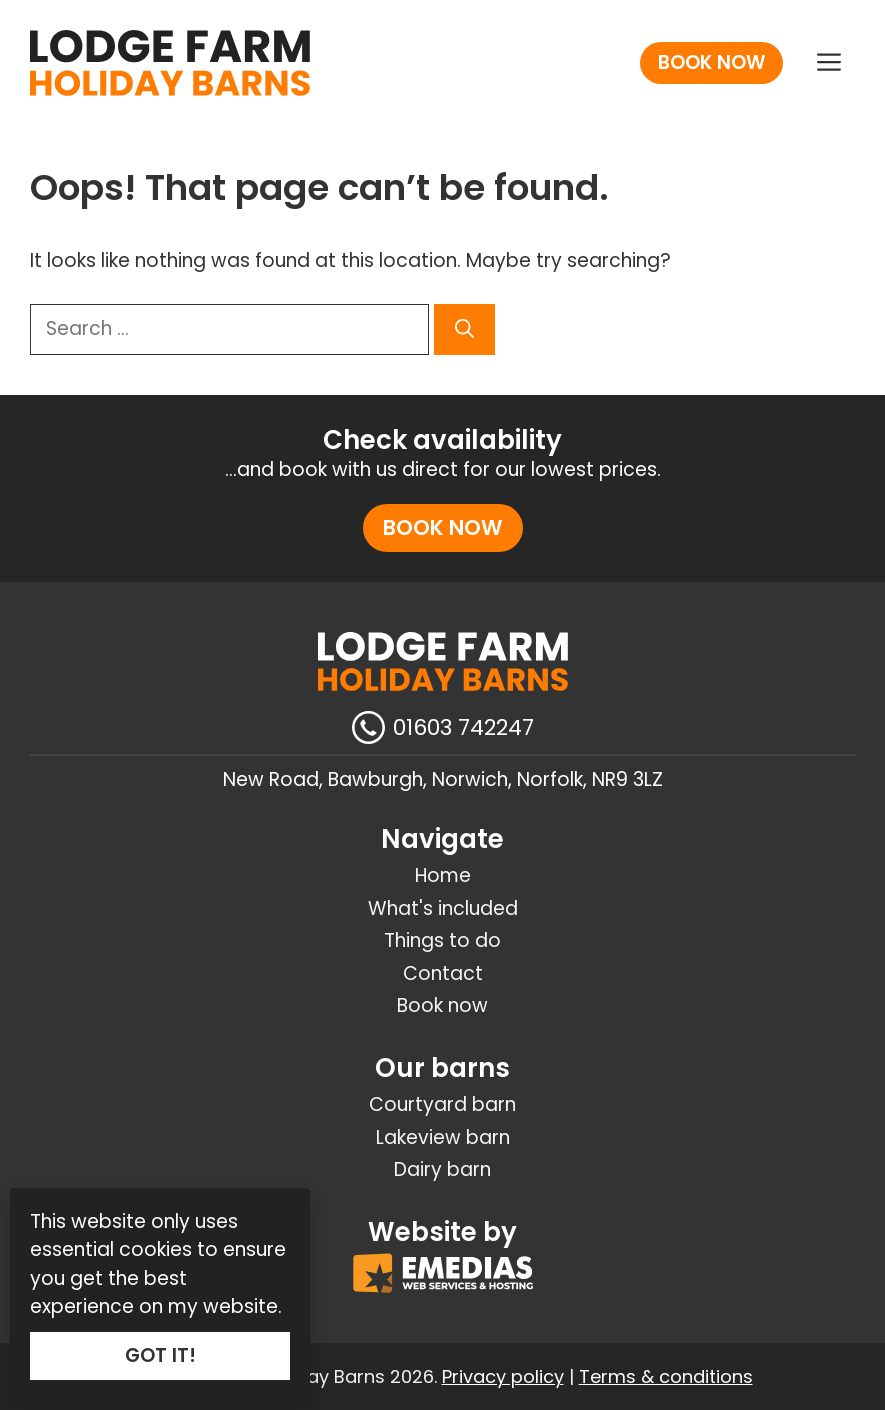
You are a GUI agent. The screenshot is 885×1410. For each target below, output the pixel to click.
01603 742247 (463, 727)
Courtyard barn (442, 1104)
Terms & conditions (666, 1376)
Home (443, 875)
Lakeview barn (443, 1137)
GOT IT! (160, 1355)
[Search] (464, 329)
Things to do (442, 940)
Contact (443, 973)
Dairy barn (442, 1169)
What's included (443, 908)
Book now (711, 62)
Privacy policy (503, 1376)
